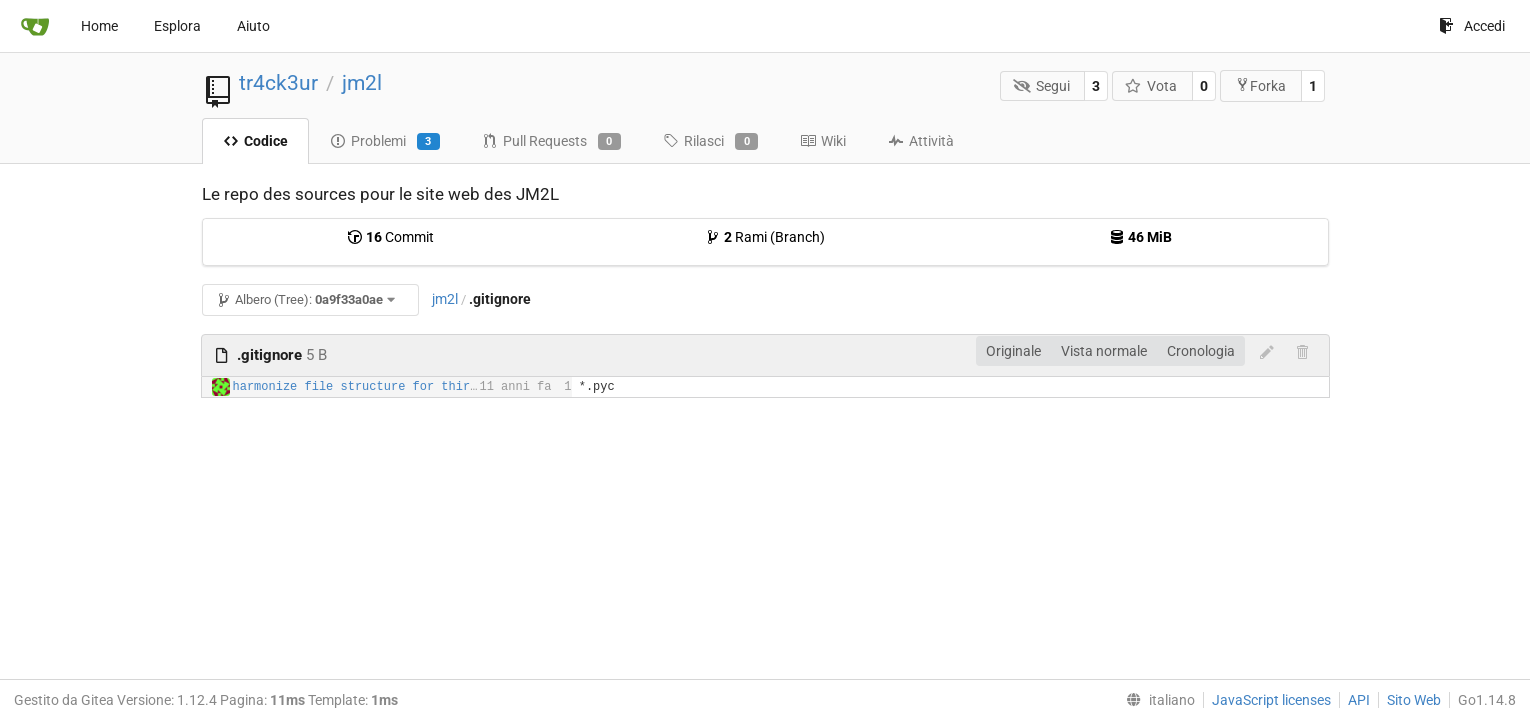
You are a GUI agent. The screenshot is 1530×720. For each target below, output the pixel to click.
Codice (255, 141)
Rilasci (710, 142)
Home (99, 26)
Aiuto (253, 26)
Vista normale (1104, 351)
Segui (1041, 86)
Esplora (177, 26)
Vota (1151, 86)
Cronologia (1201, 351)
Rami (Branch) (765, 237)
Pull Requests (551, 142)
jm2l (362, 83)
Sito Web (1414, 700)
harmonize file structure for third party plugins (406, 387)
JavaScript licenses (1271, 700)
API (1359, 700)
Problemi (385, 142)
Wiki (823, 141)
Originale (1013, 351)
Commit (390, 237)
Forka (1260, 85)
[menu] (1156, 700)
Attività (921, 141)
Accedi (1472, 26)
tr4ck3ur (278, 83)
